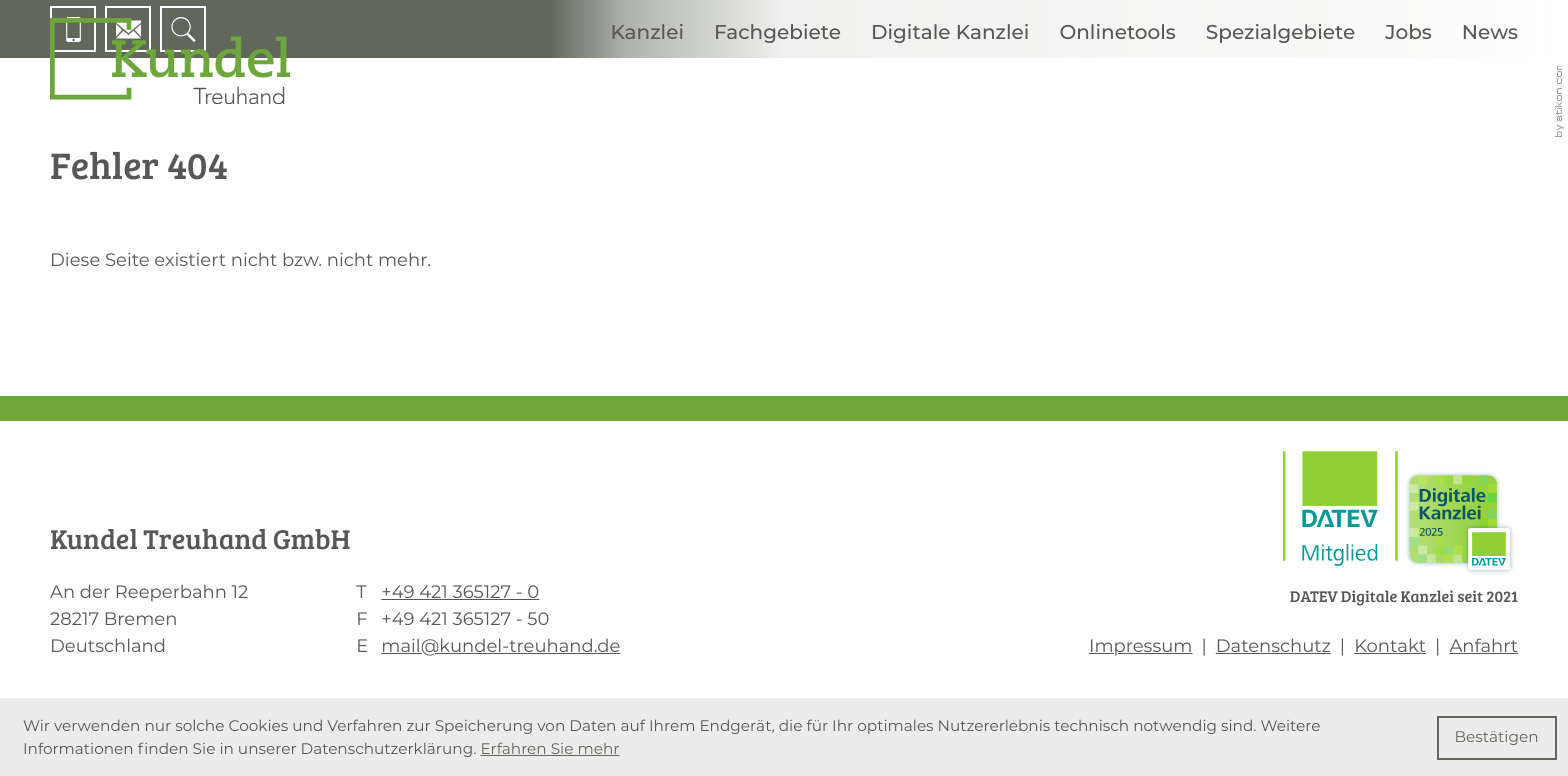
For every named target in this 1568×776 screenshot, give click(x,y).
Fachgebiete (777, 33)
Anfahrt (1483, 646)
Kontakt (1390, 646)
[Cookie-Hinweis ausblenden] (1497, 738)
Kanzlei (647, 33)
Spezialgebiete (1280, 33)
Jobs (1408, 33)
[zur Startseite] (170, 61)
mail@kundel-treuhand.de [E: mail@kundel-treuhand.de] (500, 646)
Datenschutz (1273, 646)
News (1490, 33)
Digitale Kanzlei (950, 33)
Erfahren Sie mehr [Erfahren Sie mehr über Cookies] (549, 748)
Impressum (1140, 646)
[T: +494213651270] (460, 592)
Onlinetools (1117, 33)
